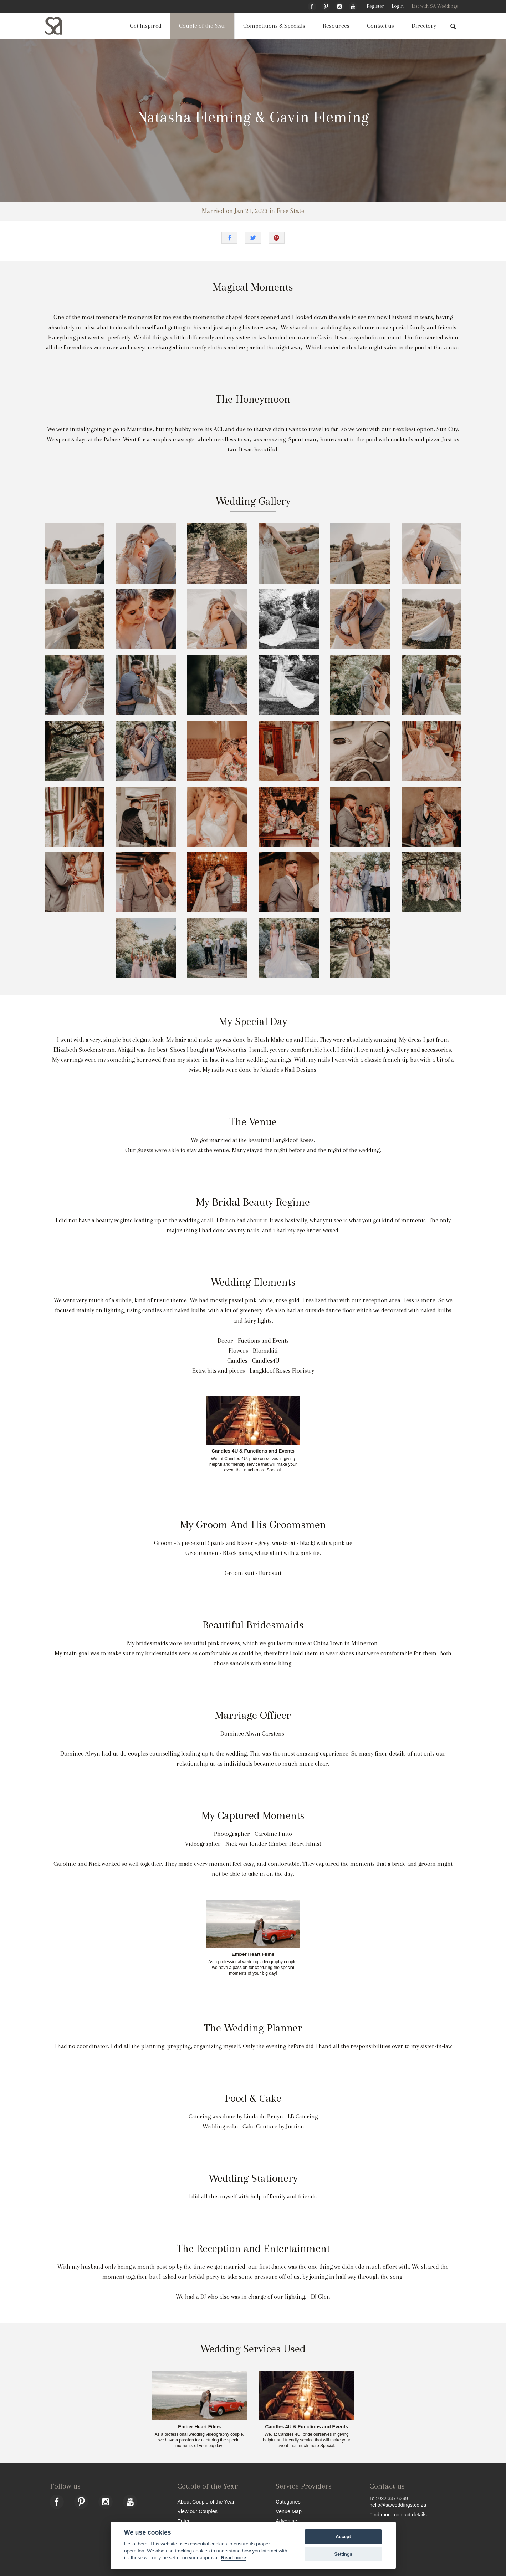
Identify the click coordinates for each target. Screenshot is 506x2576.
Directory (424, 25)
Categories (288, 2501)
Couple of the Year (202, 25)
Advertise (286, 2521)
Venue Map (289, 2511)
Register (375, 6)
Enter (183, 2521)
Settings (343, 2554)
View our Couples (197, 2511)
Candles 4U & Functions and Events (253, 1451)
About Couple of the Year (205, 2501)
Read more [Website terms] (233, 2557)
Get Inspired (146, 25)
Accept (343, 2536)
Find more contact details (398, 2514)
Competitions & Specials (274, 25)
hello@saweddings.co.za (397, 2504)
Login (398, 6)
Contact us (380, 25)
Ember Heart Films (252, 1954)
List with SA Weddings (435, 6)
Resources (336, 25)
